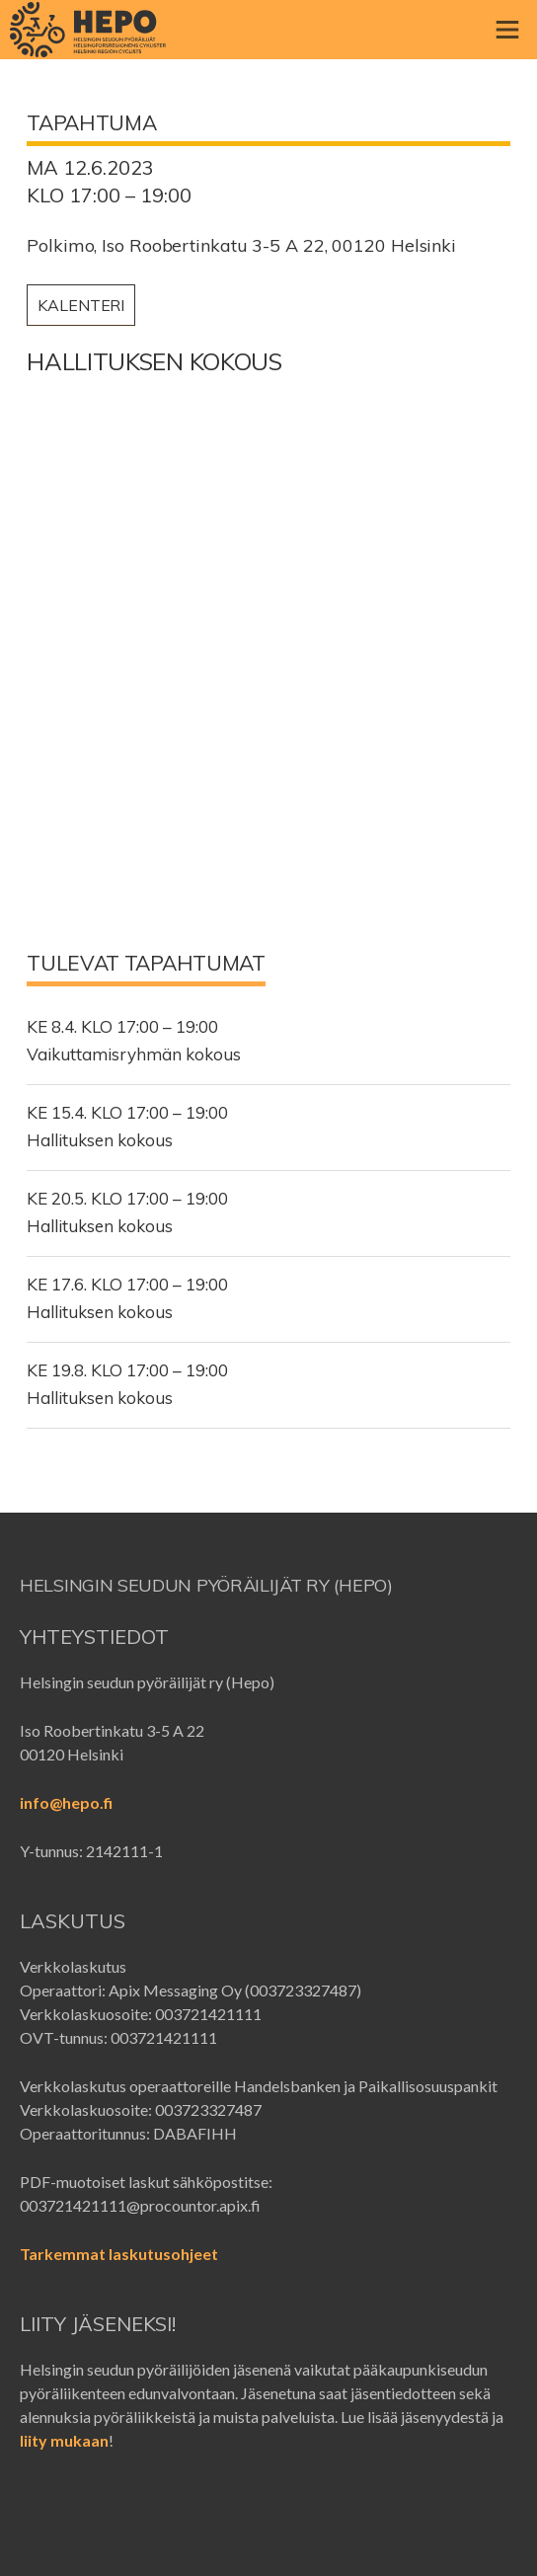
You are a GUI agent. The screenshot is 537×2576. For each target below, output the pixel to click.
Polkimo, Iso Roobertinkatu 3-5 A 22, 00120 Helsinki (241, 246)
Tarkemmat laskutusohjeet (119, 2253)
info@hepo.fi (66, 1802)
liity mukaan (64, 2440)
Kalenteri (81, 305)
